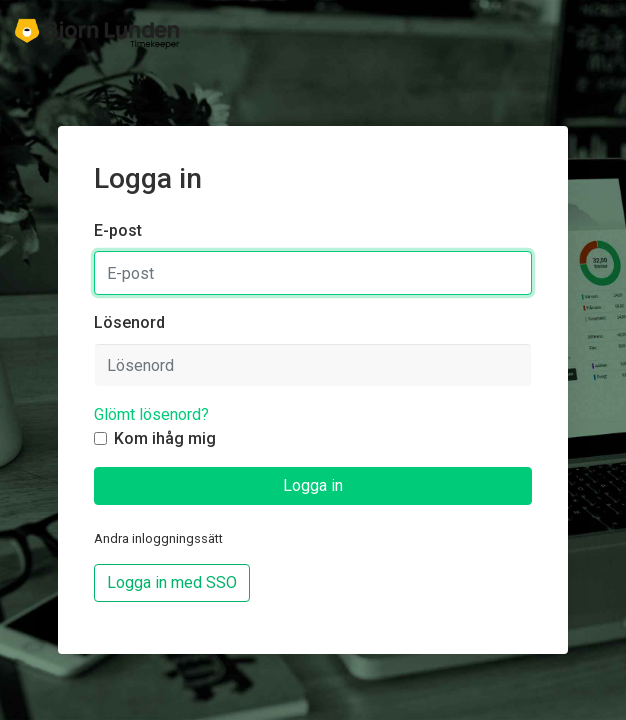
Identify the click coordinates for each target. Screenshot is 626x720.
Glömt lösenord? (151, 414)
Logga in (313, 485)
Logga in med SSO (172, 582)
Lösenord (129, 322)
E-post (118, 230)
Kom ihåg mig (165, 438)
